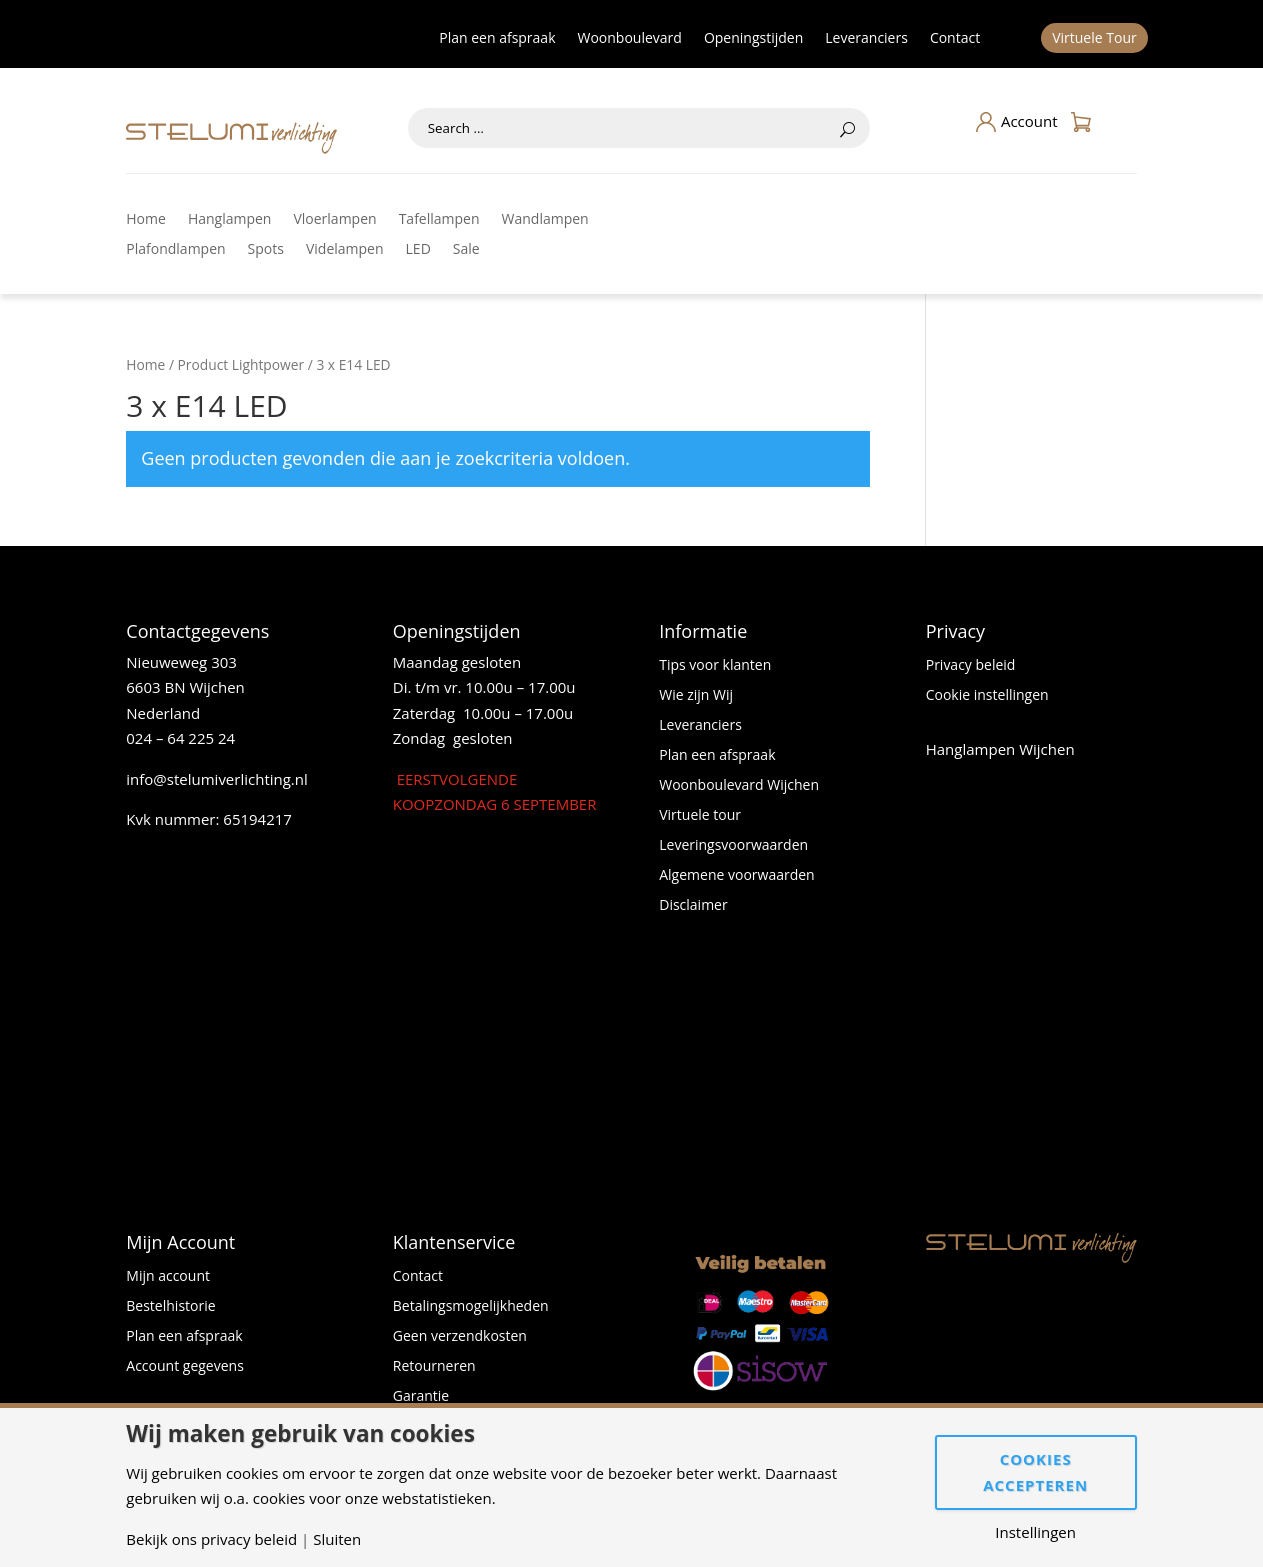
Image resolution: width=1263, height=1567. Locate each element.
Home (146, 220)
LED (418, 250)
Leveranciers (866, 39)
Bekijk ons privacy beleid (211, 1539)
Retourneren (434, 1367)
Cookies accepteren (1035, 1472)
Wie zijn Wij (696, 696)
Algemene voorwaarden (736, 876)
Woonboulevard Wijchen (739, 786)
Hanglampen (230, 220)
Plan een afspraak (497, 39)
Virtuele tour (700, 816)
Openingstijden (753, 39)
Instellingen (1035, 1532)
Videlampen (345, 250)
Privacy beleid (971, 666)
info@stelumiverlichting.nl (217, 779)
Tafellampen (439, 220)
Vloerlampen (334, 220)
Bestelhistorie (170, 1307)
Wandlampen (545, 220)
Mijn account (168, 1277)
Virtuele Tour (1094, 39)
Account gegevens (185, 1367)
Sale (466, 250)
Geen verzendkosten (460, 1337)
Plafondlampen (175, 250)
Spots (266, 250)
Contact (955, 39)
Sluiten (337, 1539)
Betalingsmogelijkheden (471, 1307)
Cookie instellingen (987, 696)
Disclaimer (693, 906)
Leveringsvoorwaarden (733, 846)
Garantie (421, 1397)
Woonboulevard (630, 39)
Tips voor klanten (715, 666)
